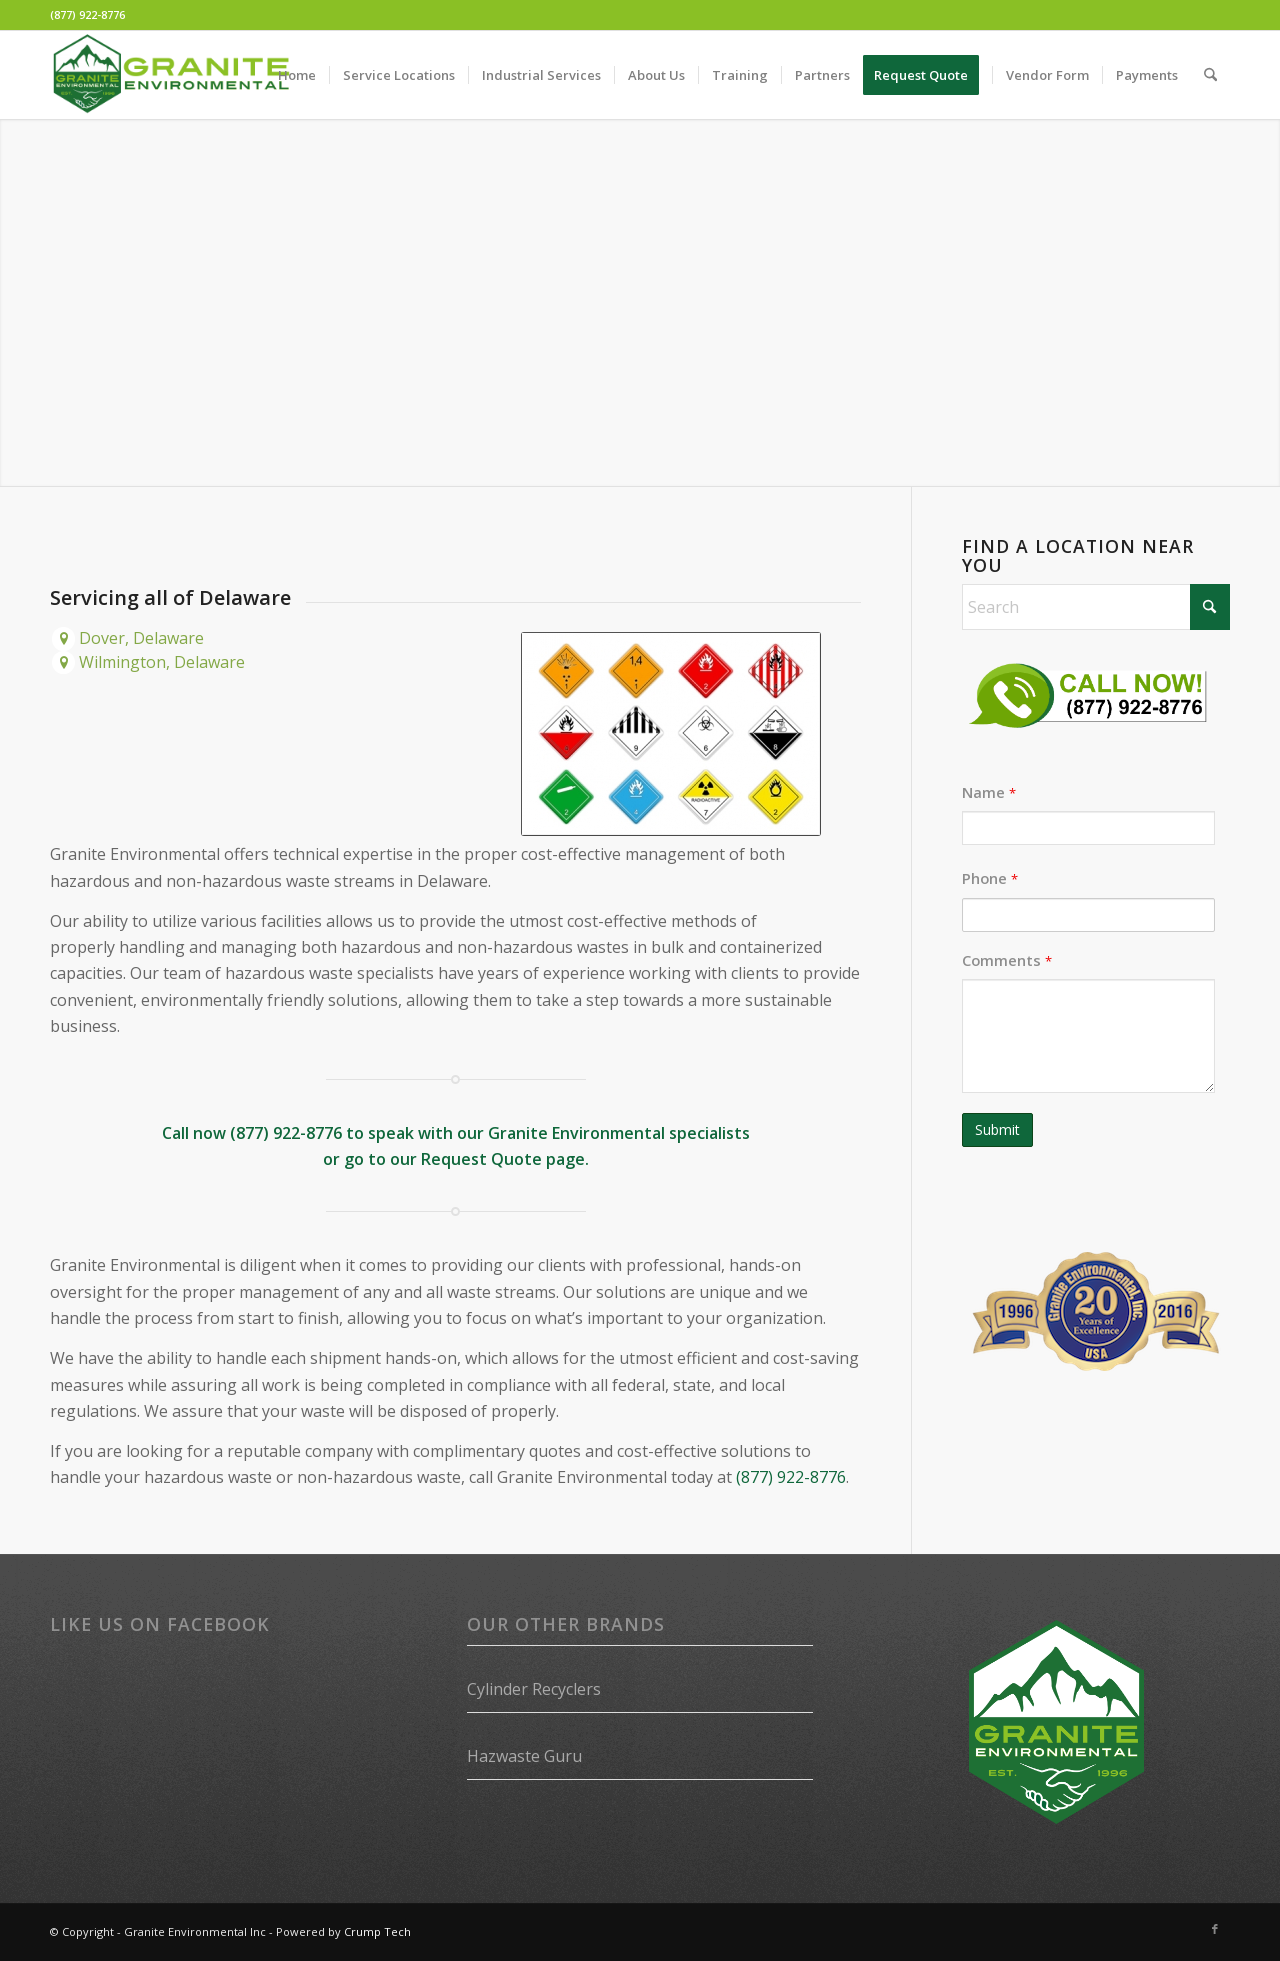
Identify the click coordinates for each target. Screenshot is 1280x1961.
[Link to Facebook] (1215, 1929)
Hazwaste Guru (524, 1756)
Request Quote (481, 1159)
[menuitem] (297, 75)
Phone (990, 878)
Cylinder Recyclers (534, 1689)
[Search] (1210, 75)
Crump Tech (377, 1931)
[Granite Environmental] (171, 75)
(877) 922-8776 (87, 14)
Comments (1007, 960)
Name (989, 792)
